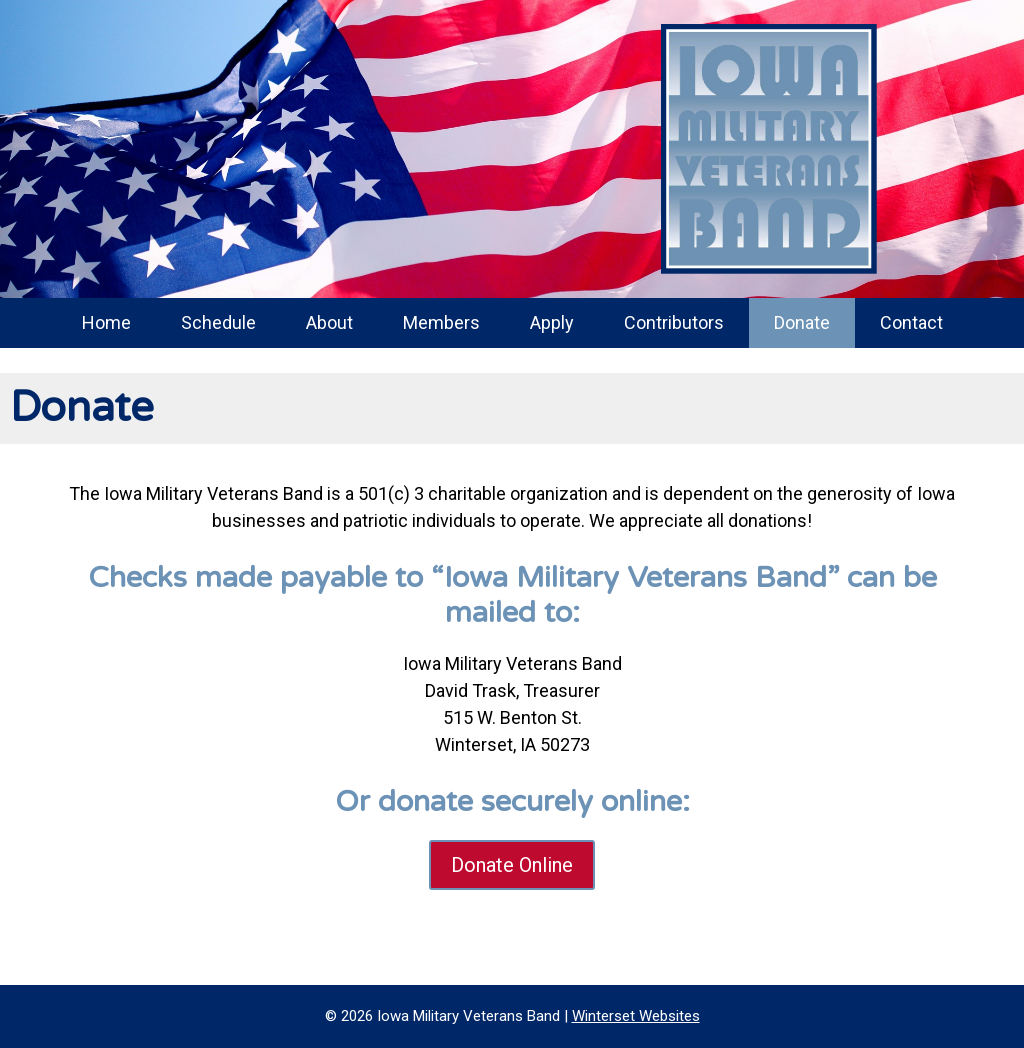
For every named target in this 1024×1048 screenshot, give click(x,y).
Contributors (674, 322)
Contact (911, 322)
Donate (802, 322)
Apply (552, 322)
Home (106, 322)
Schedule (218, 322)
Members (441, 322)
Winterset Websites (636, 1016)
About (329, 322)
